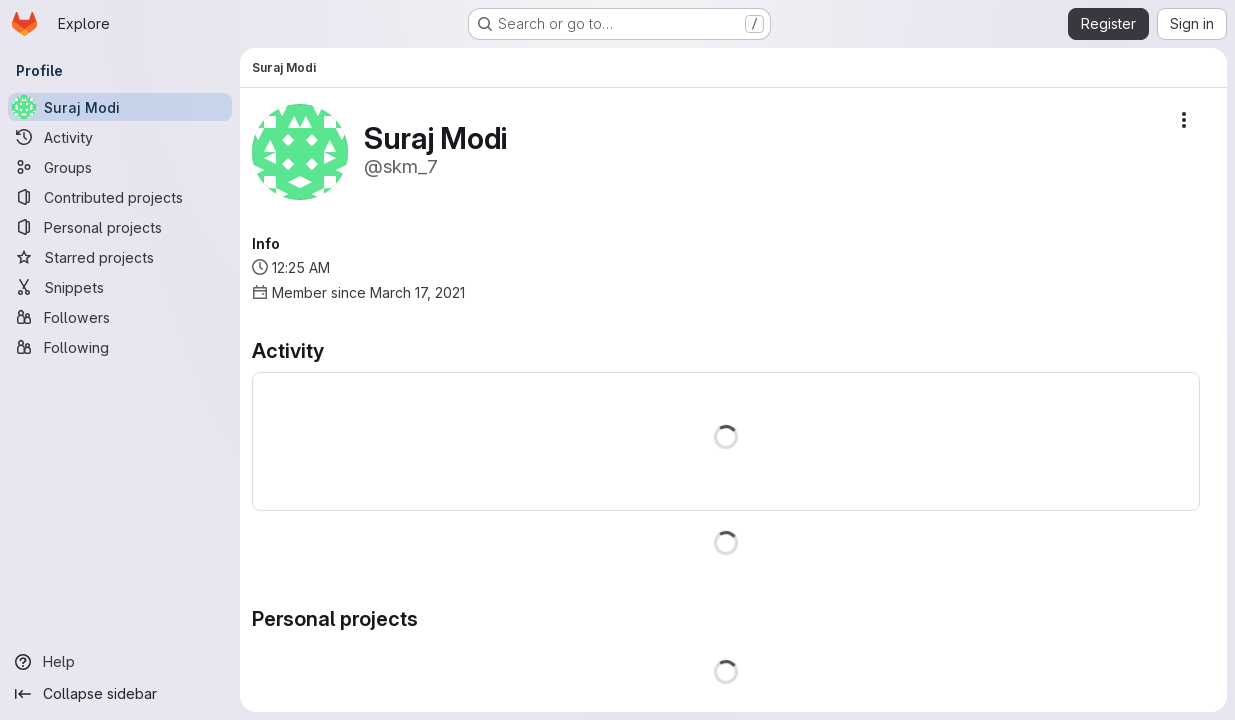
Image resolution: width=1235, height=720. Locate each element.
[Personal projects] (120, 227)
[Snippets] (120, 287)
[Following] (120, 347)
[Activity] (120, 137)
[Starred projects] (120, 257)
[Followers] (120, 317)
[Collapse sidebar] (120, 694)
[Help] (120, 662)
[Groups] (120, 167)
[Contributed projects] (120, 197)
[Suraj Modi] (120, 107)
